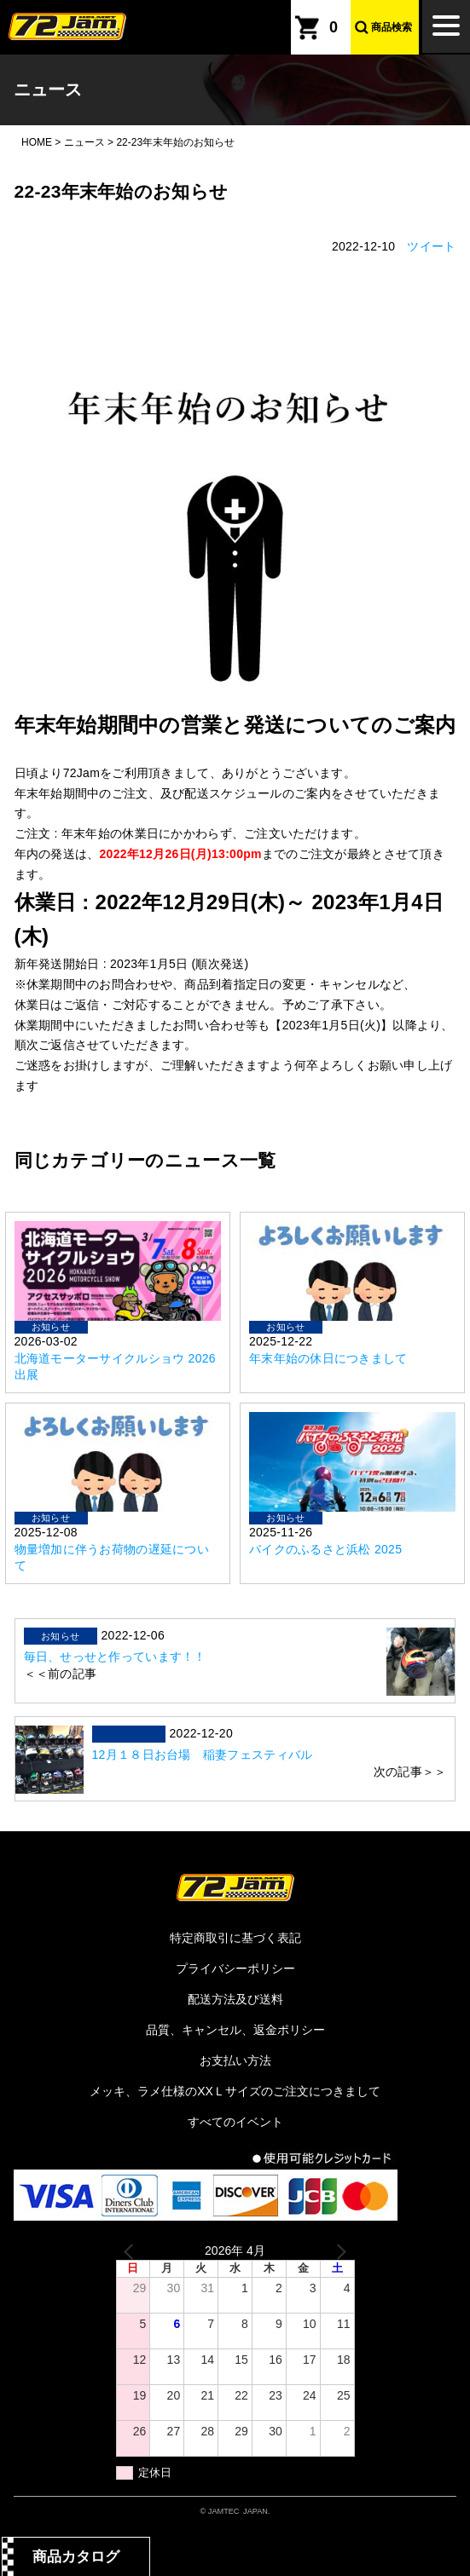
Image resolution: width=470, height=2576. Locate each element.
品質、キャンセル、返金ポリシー (235, 2030)
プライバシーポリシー (235, 1968)
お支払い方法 (235, 2060)
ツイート (431, 246)
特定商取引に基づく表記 (235, 1938)
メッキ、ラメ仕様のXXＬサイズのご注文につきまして (235, 2091)
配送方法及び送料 (235, 1999)
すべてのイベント (235, 2122)
